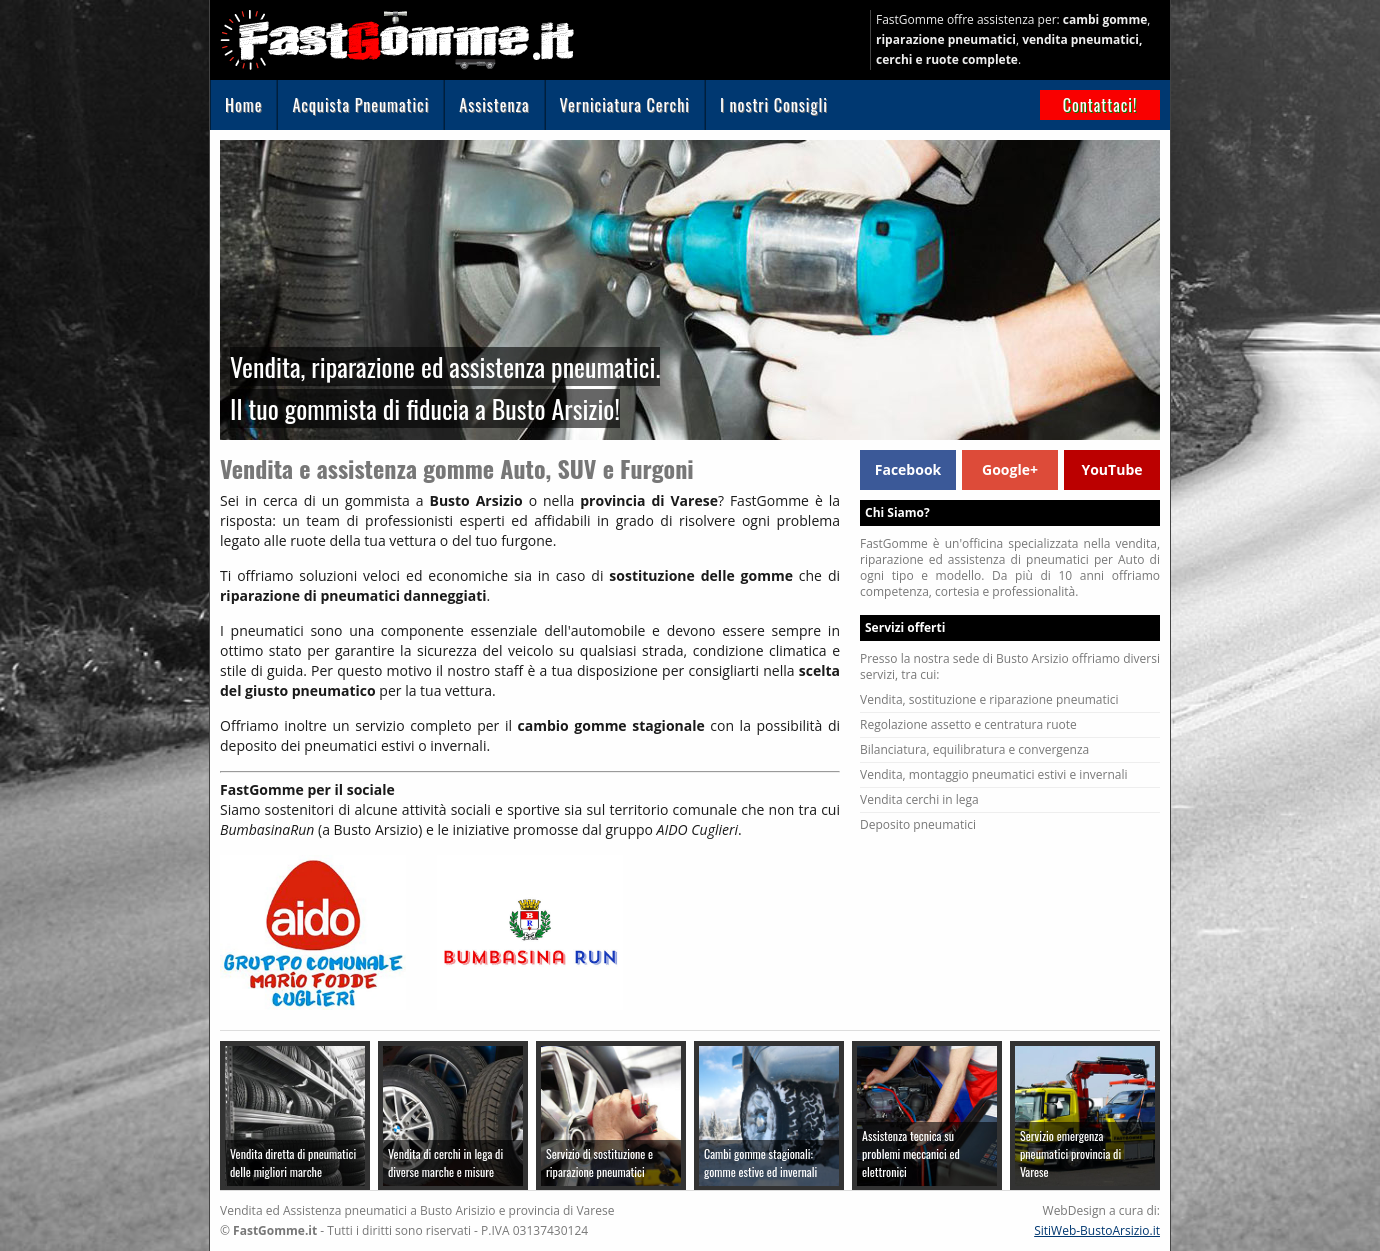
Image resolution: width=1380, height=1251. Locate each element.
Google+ (1010, 469)
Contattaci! (1100, 105)
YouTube (1111, 469)
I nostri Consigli (774, 105)
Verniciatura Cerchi (625, 105)
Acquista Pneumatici (360, 105)
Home (243, 105)
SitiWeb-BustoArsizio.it (1097, 1230)
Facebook (908, 469)
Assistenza (494, 105)
